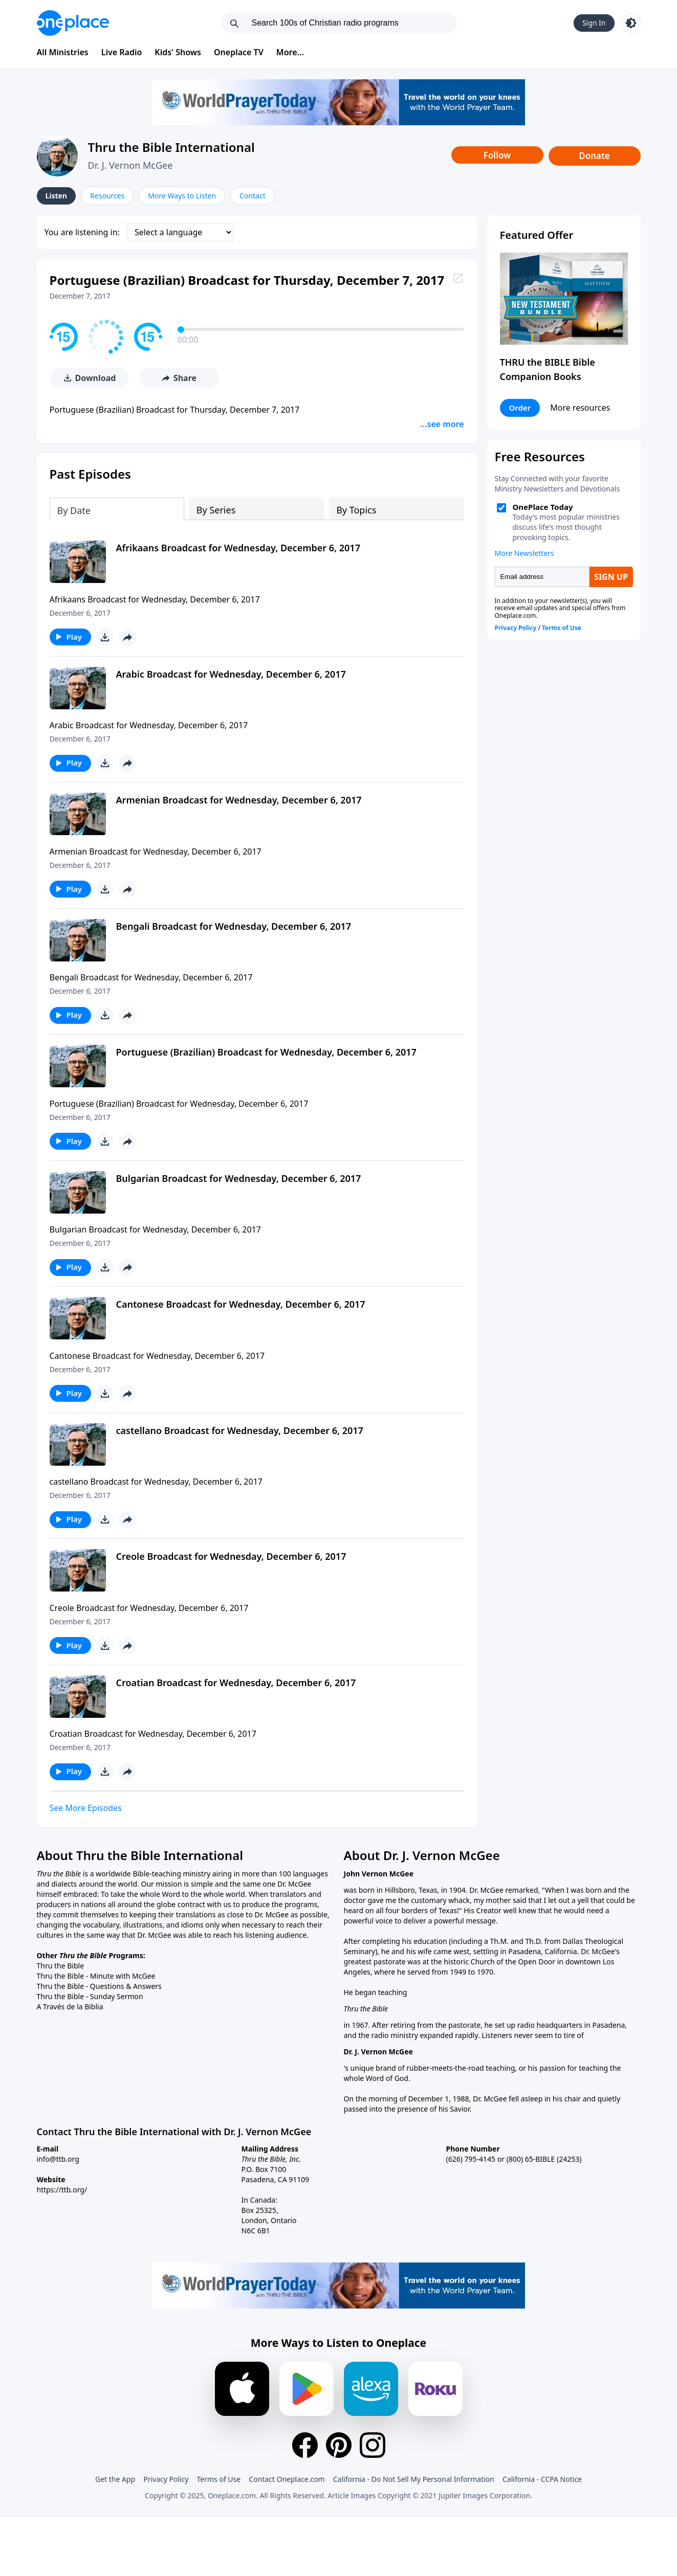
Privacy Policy (165, 2476)
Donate (594, 156)
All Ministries (63, 52)
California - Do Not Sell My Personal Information (413, 2476)
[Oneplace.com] (73, 23)
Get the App (115, 2476)
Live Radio (121, 52)
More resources (580, 407)
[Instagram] (372, 2442)
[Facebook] (305, 2442)
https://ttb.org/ (62, 2187)
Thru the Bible (60, 1963)
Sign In (594, 23)
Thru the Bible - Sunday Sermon (90, 1994)
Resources (107, 195)
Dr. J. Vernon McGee (130, 165)
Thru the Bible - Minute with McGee (96, 1974)
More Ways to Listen (182, 195)
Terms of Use (219, 2476)
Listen (57, 195)
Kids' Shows (178, 52)
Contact (252, 195)
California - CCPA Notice (542, 2476)
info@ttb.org (58, 2157)
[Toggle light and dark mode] (631, 23)
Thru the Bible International (171, 147)
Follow (497, 155)
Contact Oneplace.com (287, 2476)
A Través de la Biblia (70, 2004)
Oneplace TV (239, 52)
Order (520, 407)
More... (290, 52)
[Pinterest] (339, 2442)
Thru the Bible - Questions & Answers (99, 1984)
